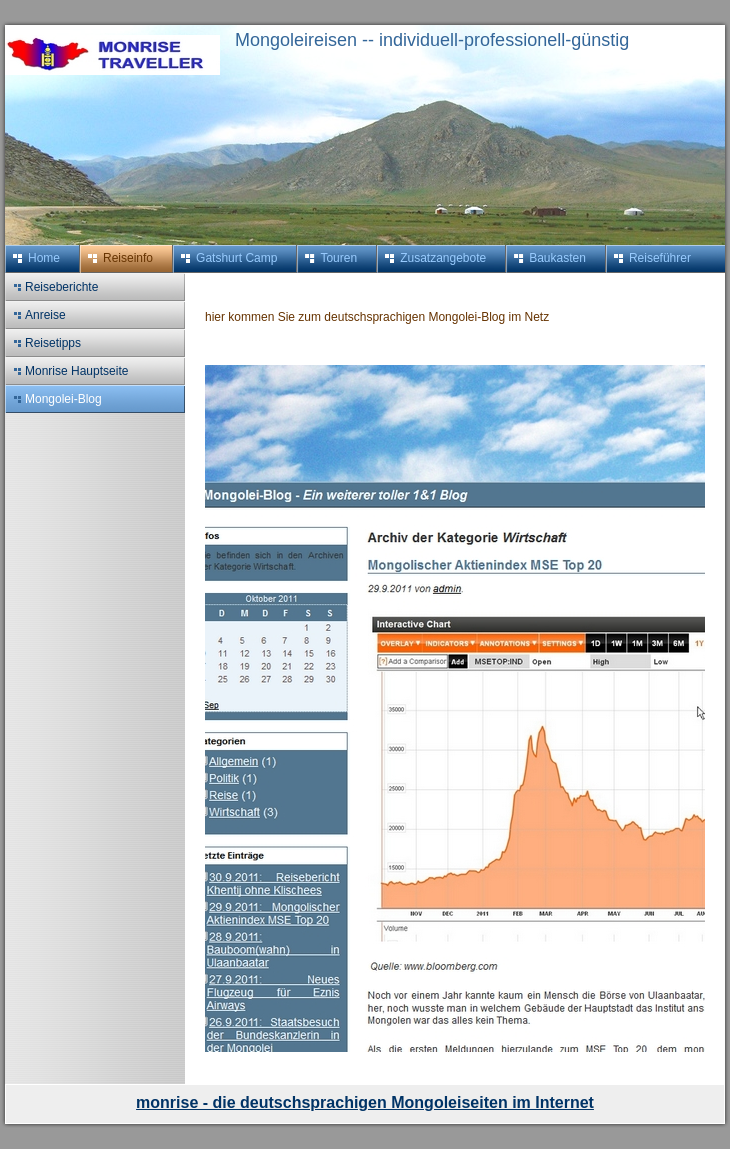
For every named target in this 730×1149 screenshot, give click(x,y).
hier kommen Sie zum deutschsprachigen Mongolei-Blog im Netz (380, 317)
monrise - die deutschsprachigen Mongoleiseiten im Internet (365, 1102)
